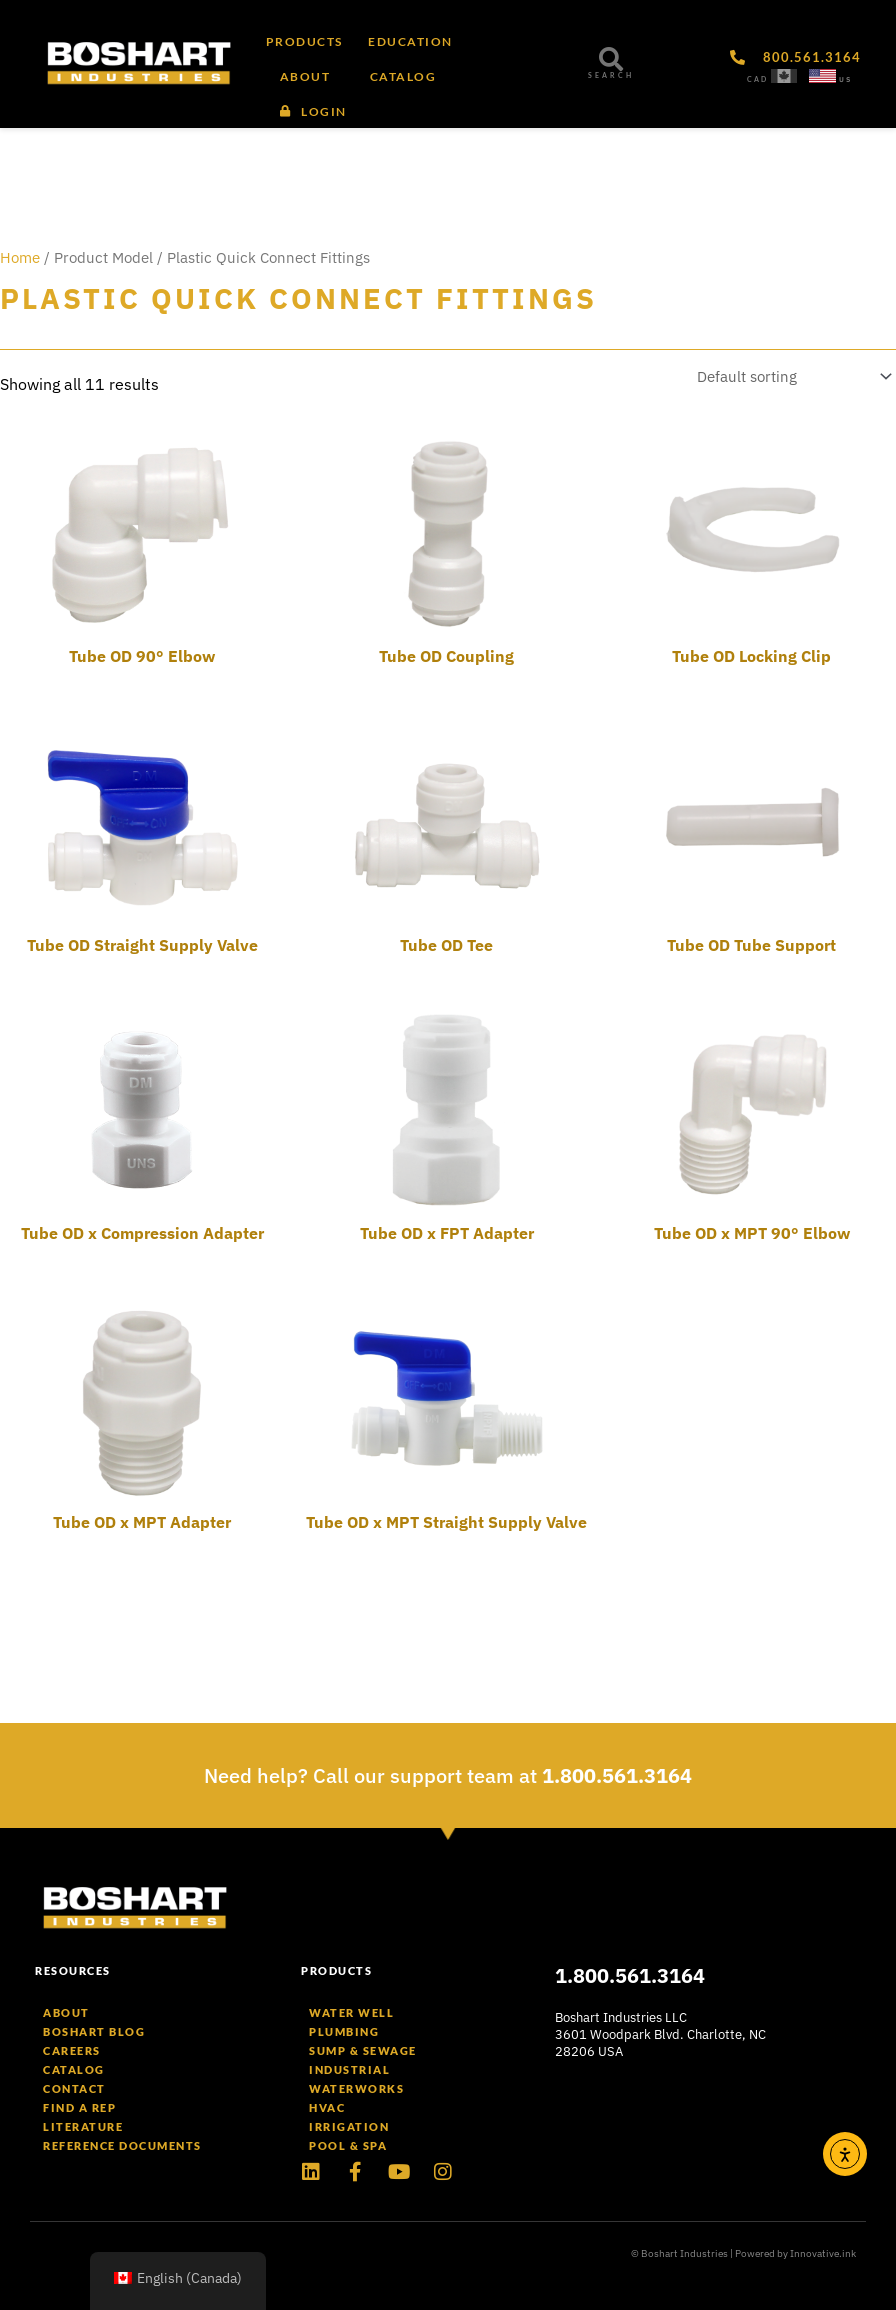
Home (20, 257)
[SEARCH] (611, 59)
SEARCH (611, 75)
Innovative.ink (823, 2253)
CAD (757, 79)
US (845, 79)
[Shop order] (790, 377)
